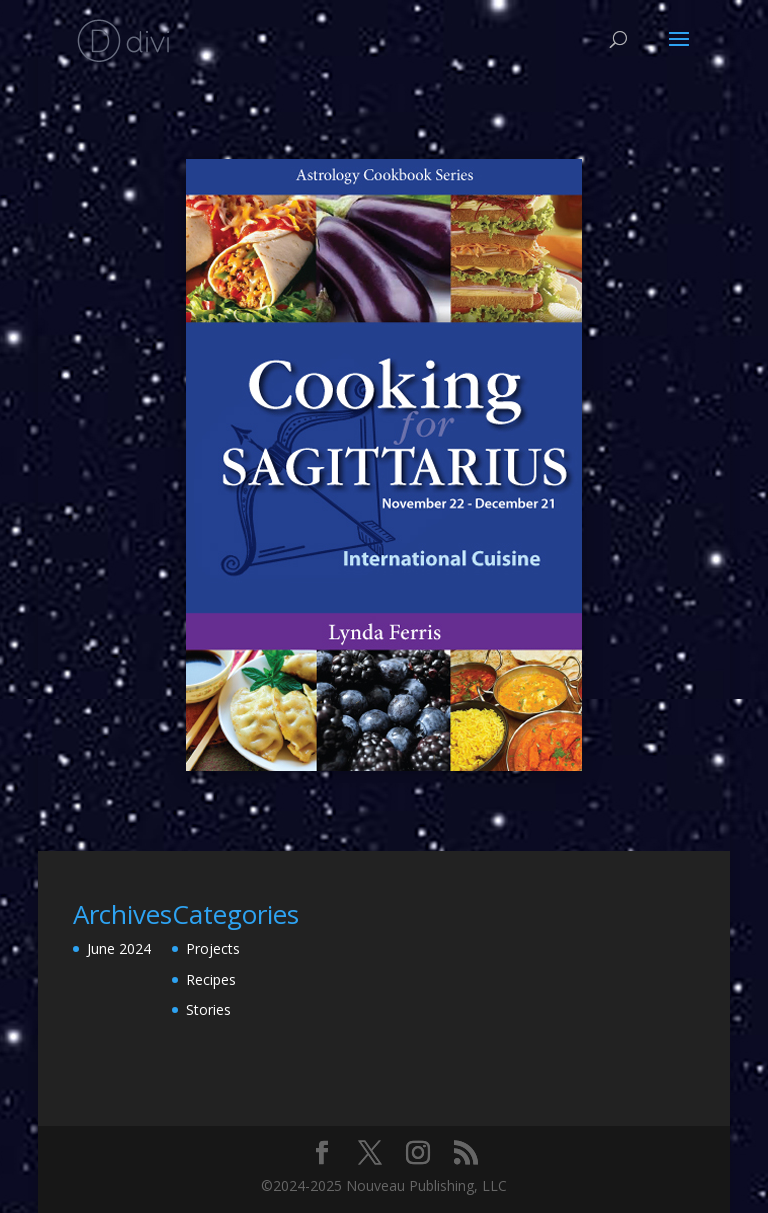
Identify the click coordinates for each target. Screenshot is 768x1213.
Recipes (211, 979)
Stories (208, 1009)
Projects (213, 948)
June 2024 (119, 948)
